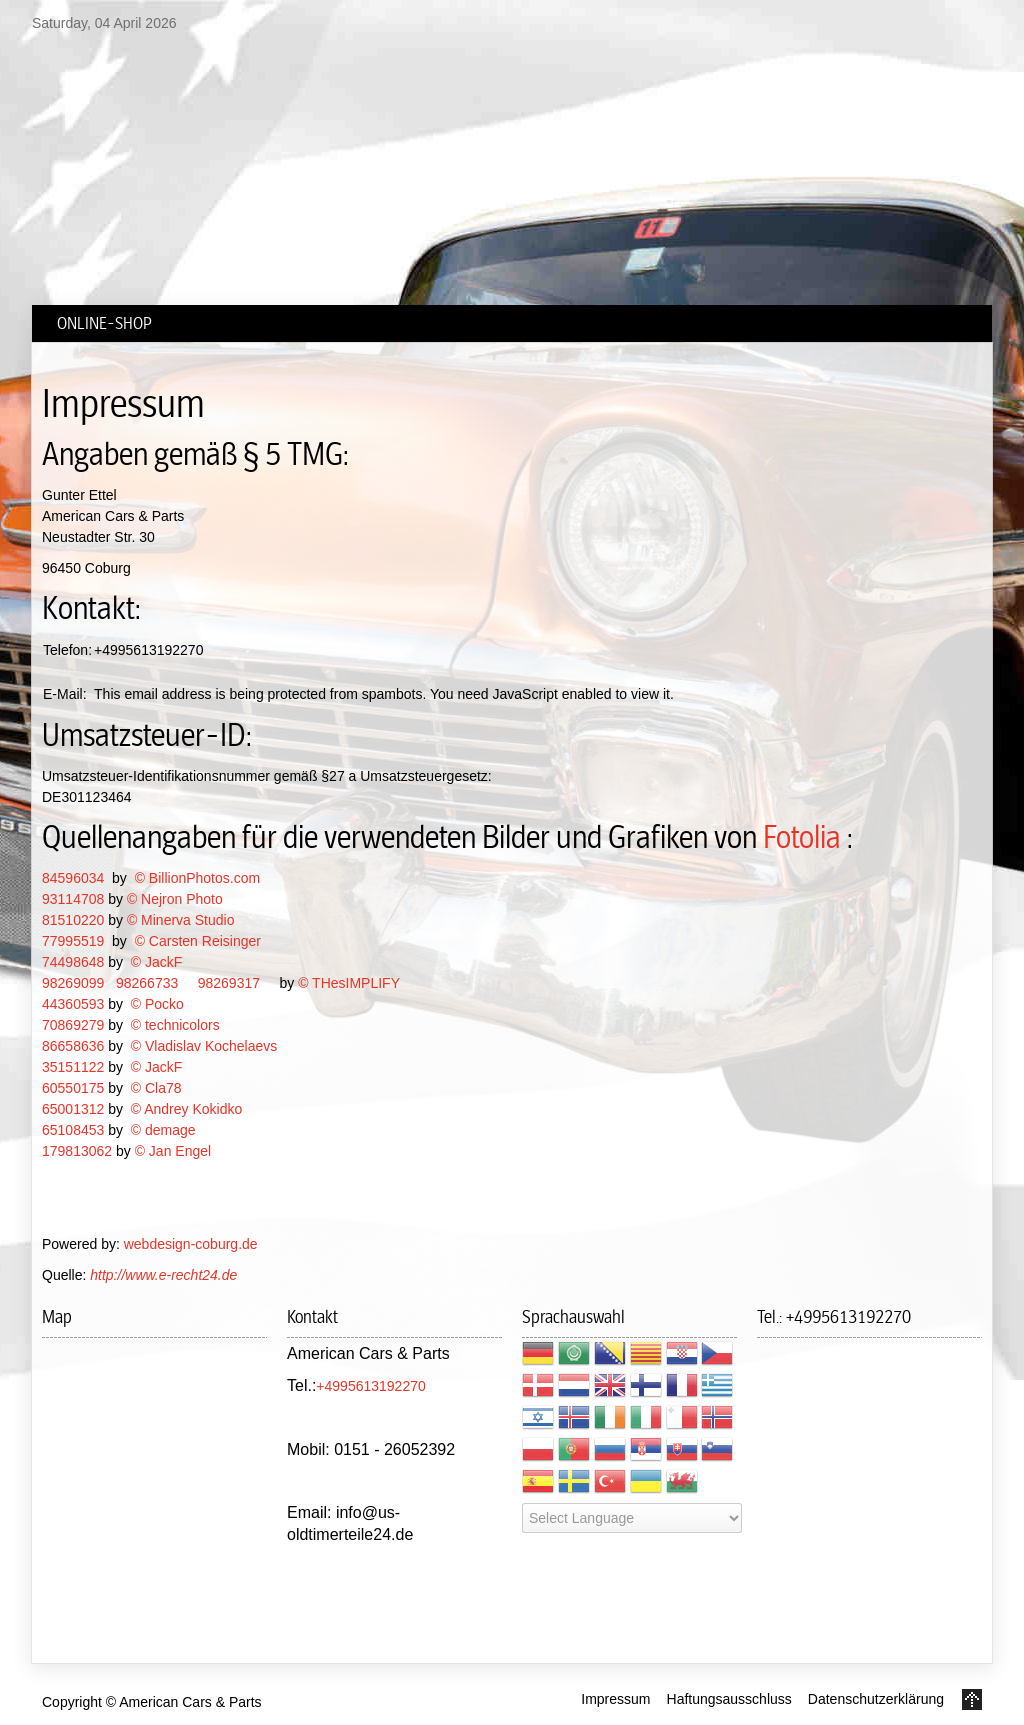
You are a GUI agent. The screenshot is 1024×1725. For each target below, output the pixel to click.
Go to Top (972, 1699)
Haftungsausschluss (729, 1699)
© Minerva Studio (181, 920)
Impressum (615, 1699)
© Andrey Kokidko (187, 1109)
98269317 (229, 983)
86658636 (73, 1046)
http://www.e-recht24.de (163, 1275)
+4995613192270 (370, 1386)
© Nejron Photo (175, 899)
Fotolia (802, 837)
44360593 (73, 1004)
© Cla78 (156, 1088)
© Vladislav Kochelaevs (204, 1046)
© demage (163, 1130)
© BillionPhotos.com (197, 878)
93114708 (73, 899)
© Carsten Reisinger (198, 941)
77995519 (73, 941)
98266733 (147, 983)
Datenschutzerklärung (876, 1699)
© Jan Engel (173, 1151)
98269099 (73, 983)
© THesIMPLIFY (349, 983)
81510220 (73, 920)
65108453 (73, 1130)
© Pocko (157, 1004)
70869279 (73, 1025)
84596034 (73, 878)
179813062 (77, 1151)
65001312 (73, 1109)
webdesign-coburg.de (191, 1244)
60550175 (73, 1088)
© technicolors (175, 1025)
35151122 (73, 1067)
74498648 (73, 962)
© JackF (157, 962)
